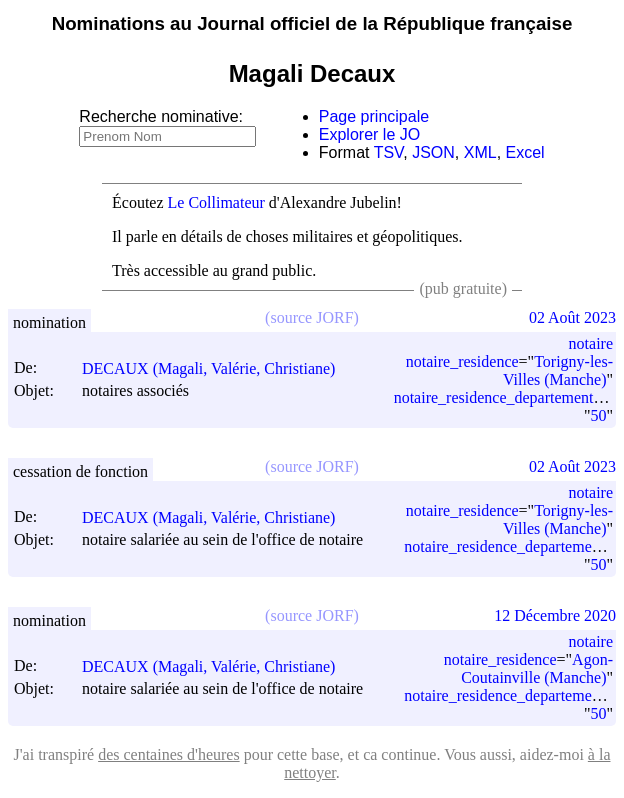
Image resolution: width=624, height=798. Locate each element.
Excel (525, 152)
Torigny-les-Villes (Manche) (558, 370)
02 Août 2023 (572, 317)
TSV (389, 152)
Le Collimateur (216, 202)
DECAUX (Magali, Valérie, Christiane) (217, 368)
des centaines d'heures (169, 754)
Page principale (374, 116)
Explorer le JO (369, 134)
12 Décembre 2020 (555, 615)
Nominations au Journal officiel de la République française (312, 23)
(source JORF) (312, 317)
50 (598, 415)
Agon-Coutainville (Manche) (537, 668)
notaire (591, 343)
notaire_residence (462, 361)
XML (480, 152)
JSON (433, 152)
